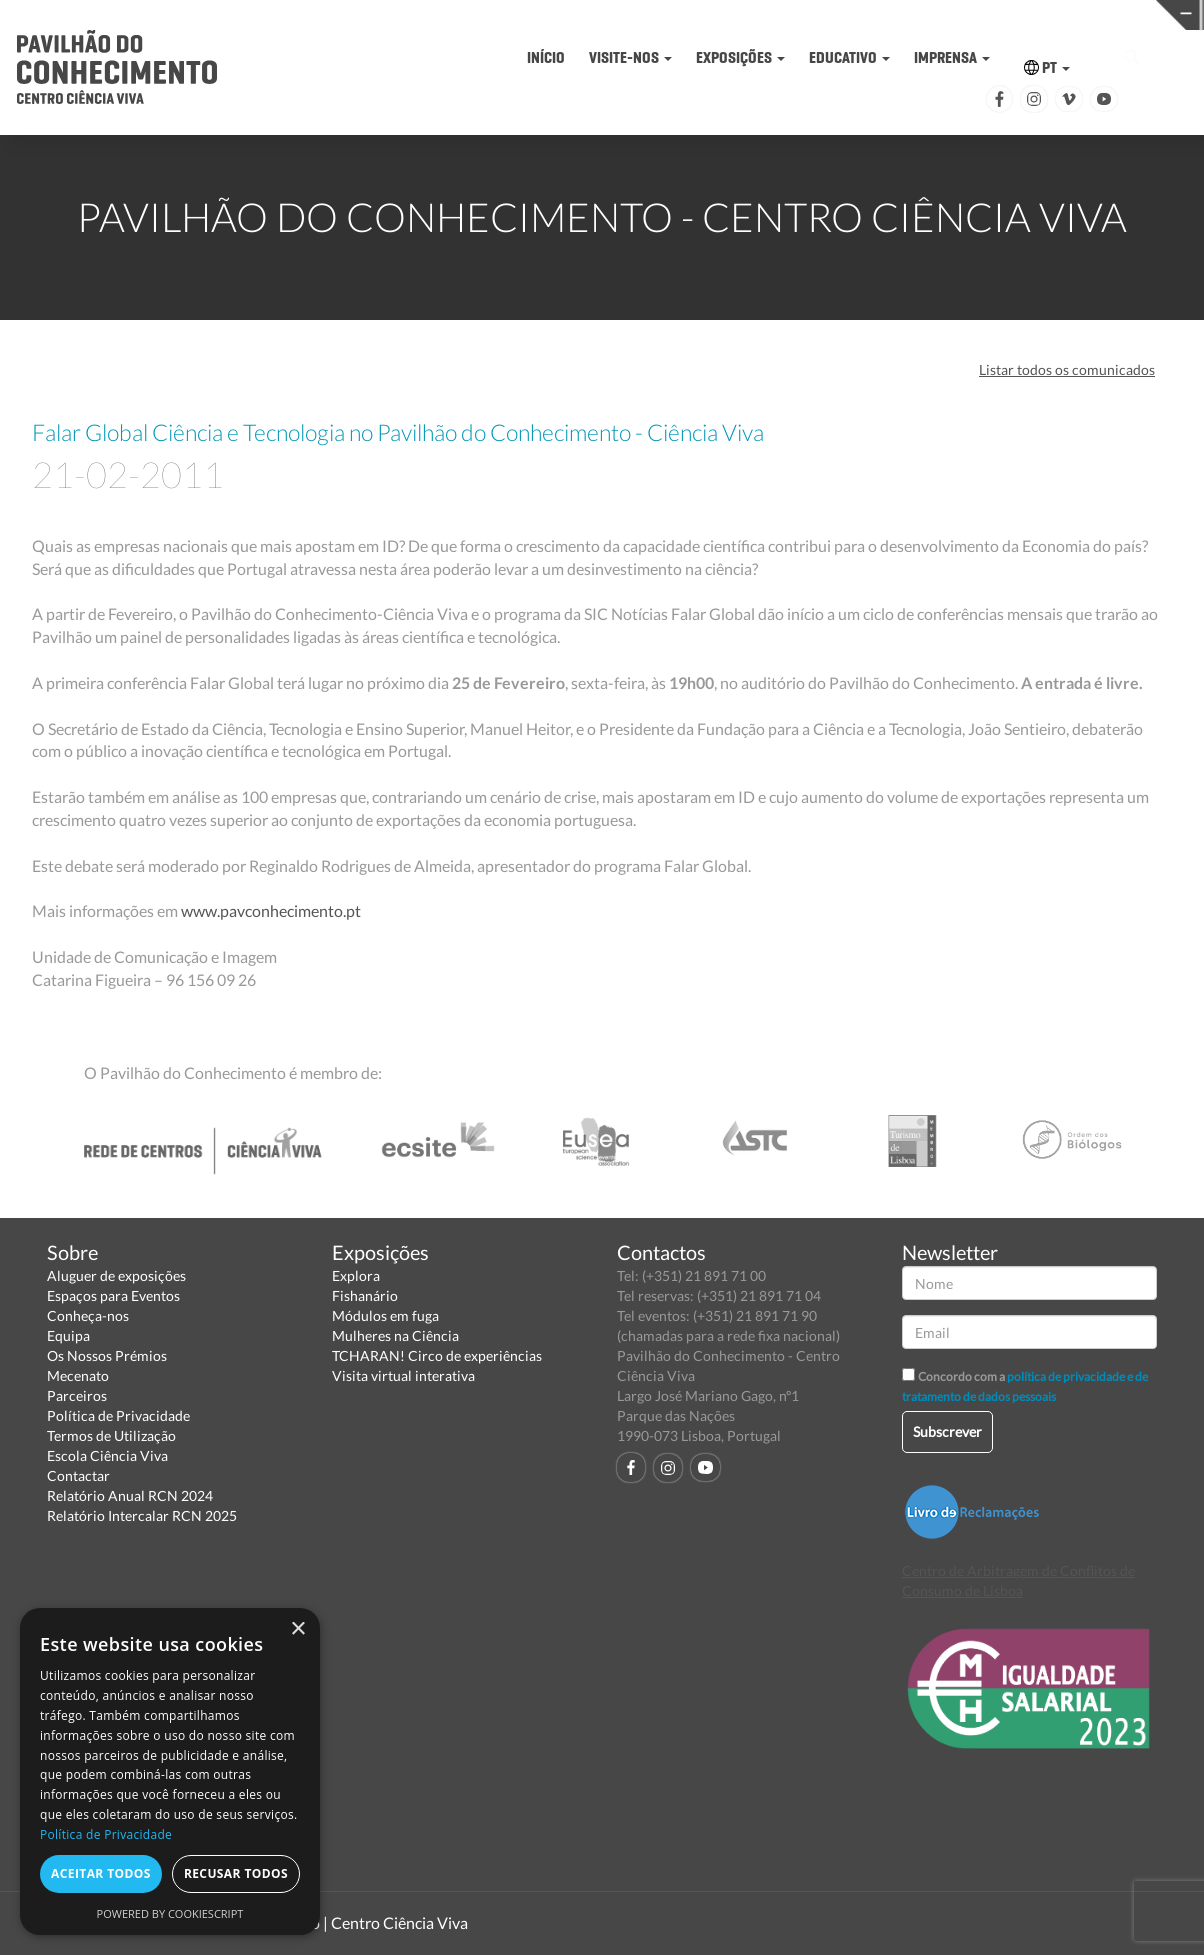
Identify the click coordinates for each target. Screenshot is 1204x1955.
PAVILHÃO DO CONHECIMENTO (574, 15)
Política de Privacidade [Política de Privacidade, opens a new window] (106, 1834)
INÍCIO (546, 57)
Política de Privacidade (118, 1415)
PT (1047, 67)
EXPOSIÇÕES (740, 57)
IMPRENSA (952, 57)
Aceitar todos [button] (101, 1873)
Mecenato (78, 1375)
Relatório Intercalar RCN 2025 (142, 1515)
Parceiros (77, 1395)
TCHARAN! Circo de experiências (437, 1355)
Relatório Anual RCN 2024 (130, 1495)
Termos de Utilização (111, 1435)
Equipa (68, 1335)
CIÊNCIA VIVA (835, 13)
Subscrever (947, 1431)
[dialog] (170, 1771)
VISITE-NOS (630, 57)
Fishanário (365, 1295)
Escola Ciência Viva (107, 1455)
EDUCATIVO (849, 57)
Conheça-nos (88, 1315)
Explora (356, 1275)
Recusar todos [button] (236, 1873)
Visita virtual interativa (403, 1375)
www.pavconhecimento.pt (271, 910)
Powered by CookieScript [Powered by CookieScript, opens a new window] (170, 1913)
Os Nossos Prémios (107, 1355)
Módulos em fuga (385, 1315)
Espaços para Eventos (113, 1295)
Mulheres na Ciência (395, 1335)
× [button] (297, 1629)
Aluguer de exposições (116, 1275)
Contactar (78, 1475)
